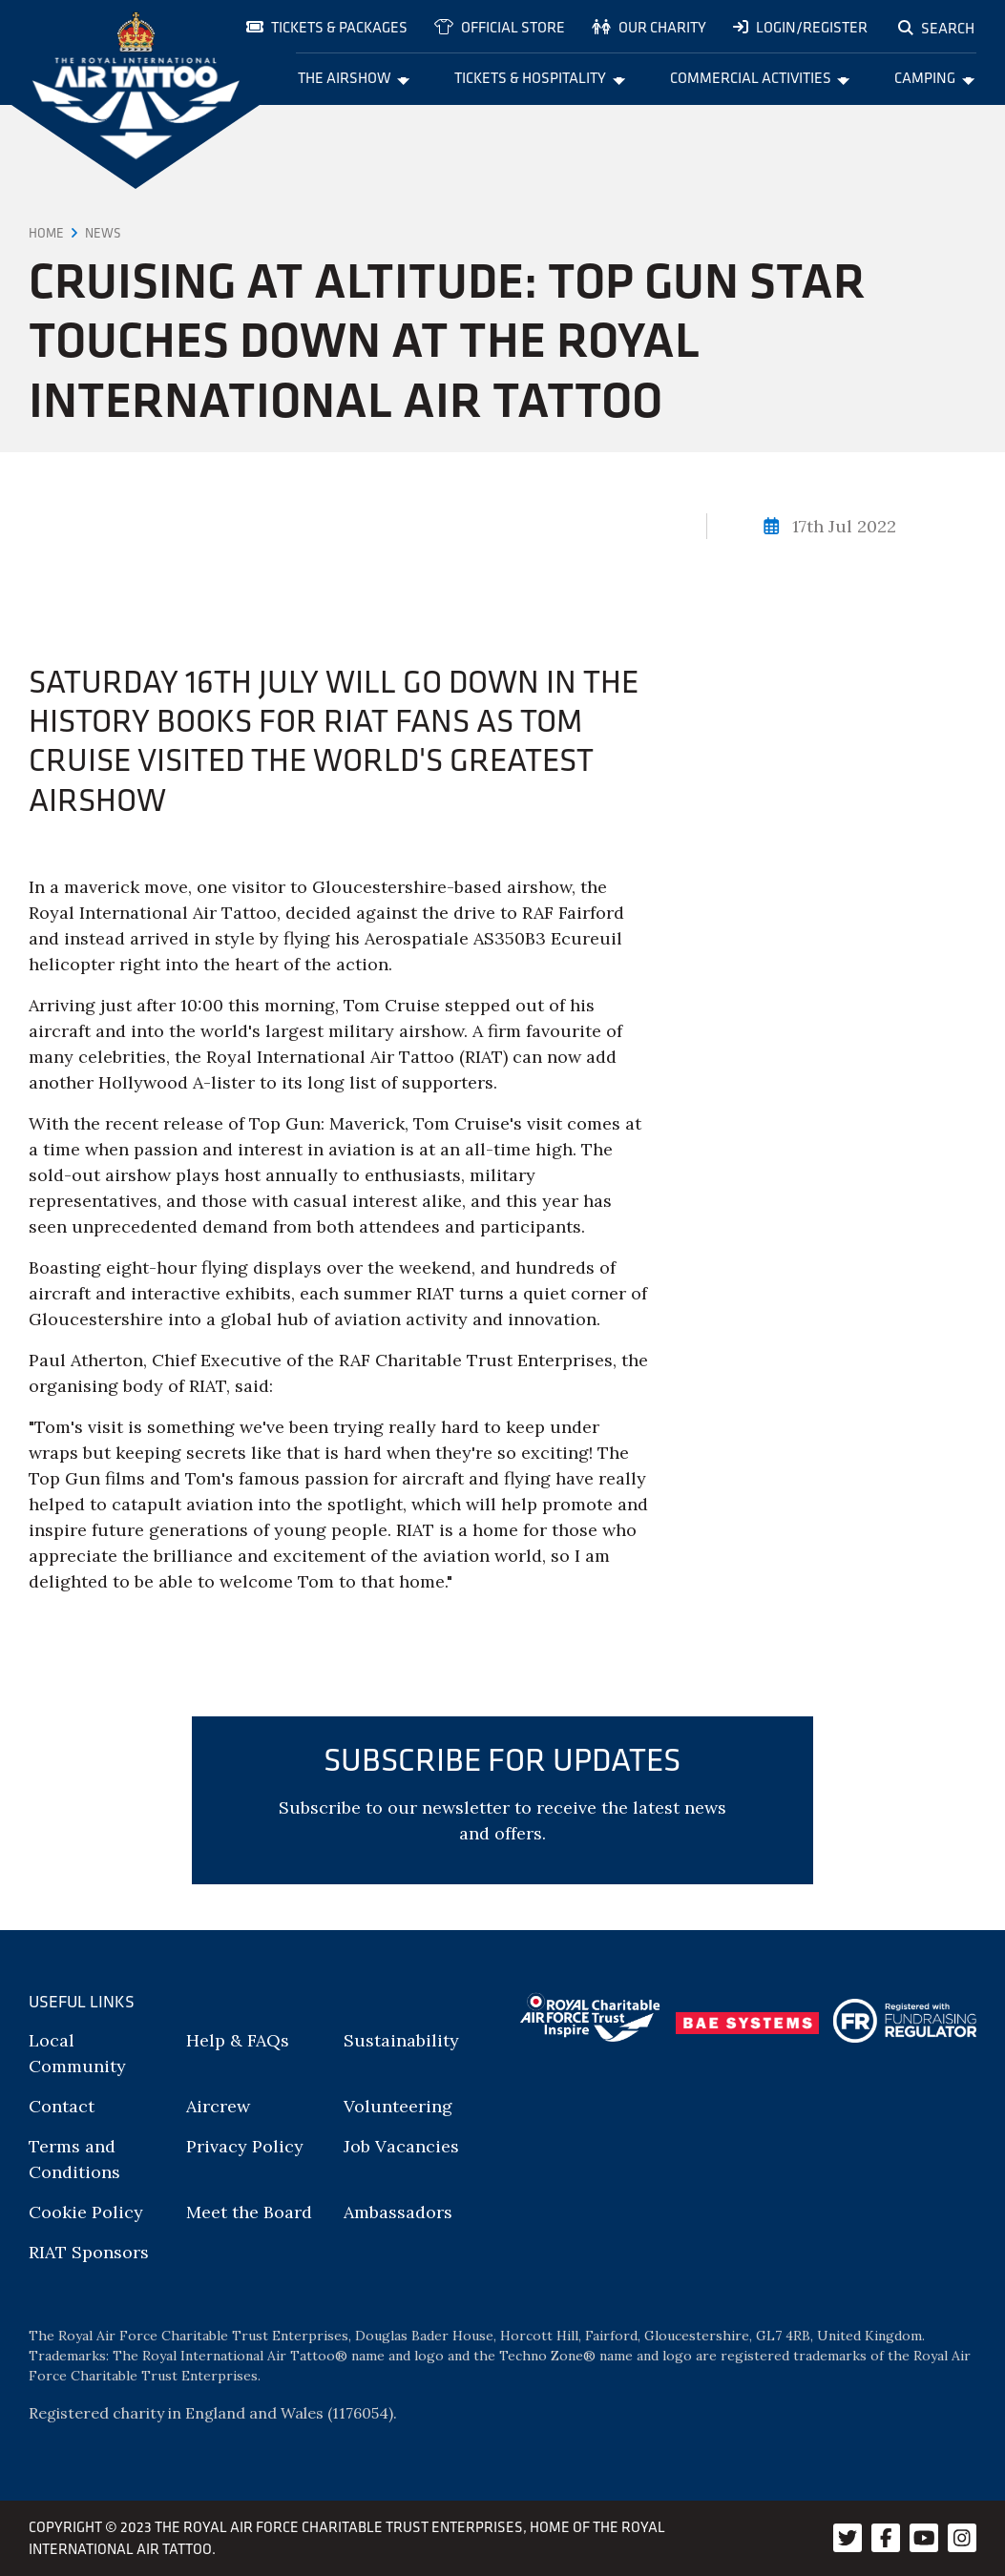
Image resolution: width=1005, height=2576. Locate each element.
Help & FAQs (237, 2040)
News (103, 232)
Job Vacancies (401, 2146)
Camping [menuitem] (934, 77)
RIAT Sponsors (89, 2252)
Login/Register (800, 26)
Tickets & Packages (327, 26)
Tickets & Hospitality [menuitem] (539, 77)
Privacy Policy (245, 2146)
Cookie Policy (86, 2212)
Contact (61, 2106)
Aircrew (218, 2106)
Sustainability (401, 2040)
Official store (499, 26)
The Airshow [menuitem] (354, 77)
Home (46, 232)
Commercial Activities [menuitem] (760, 77)
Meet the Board (249, 2212)
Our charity (649, 26)
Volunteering (398, 2106)
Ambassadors (398, 2212)
